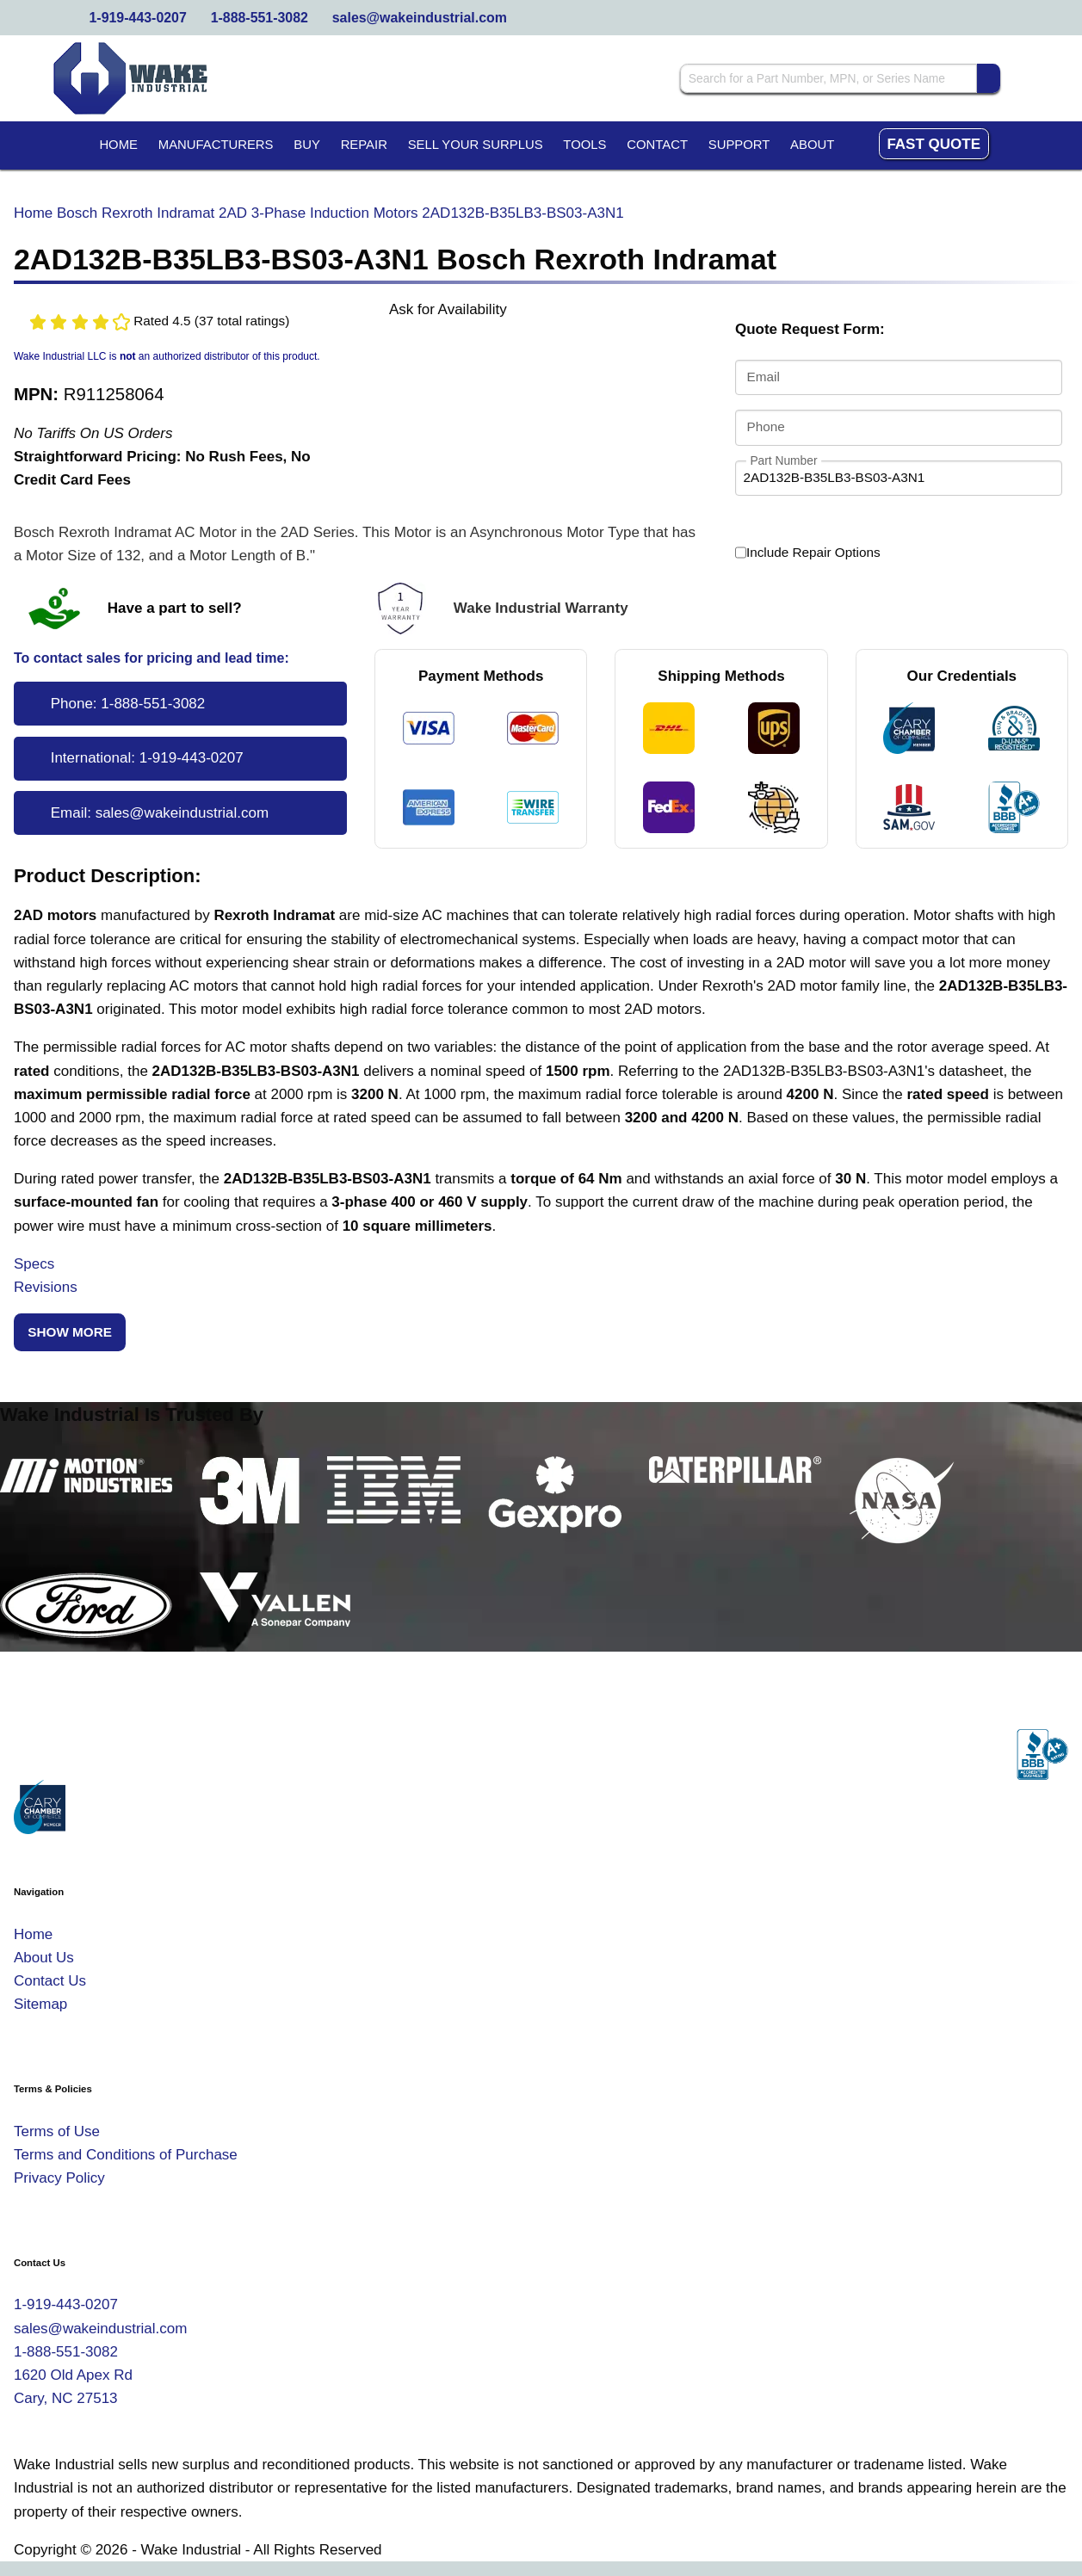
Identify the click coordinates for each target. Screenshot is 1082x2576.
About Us (44, 1957)
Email (763, 377)
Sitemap (40, 2004)
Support (739, 144)
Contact (657, 144)
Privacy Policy (59, 2178)
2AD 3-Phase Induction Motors (318, 213)
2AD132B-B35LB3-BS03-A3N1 (522, 213)
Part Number (784, 460)
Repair (364, 144)
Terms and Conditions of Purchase (126, 2155)
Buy (307, 144)
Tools (584, 144)
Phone (766, 426)
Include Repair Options (808, 553)
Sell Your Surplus (475, 144)
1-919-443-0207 (138, 17)
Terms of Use (57, 2131)
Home (118, 144)
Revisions (45, 1287)
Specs (34, 1264)
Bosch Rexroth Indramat (135, 213)
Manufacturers (216, 144)
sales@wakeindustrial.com (419, 17)
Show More (70, 1332)
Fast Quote (933, 144)
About (812, 144)
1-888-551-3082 (259, 17)
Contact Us (50, 1981)
